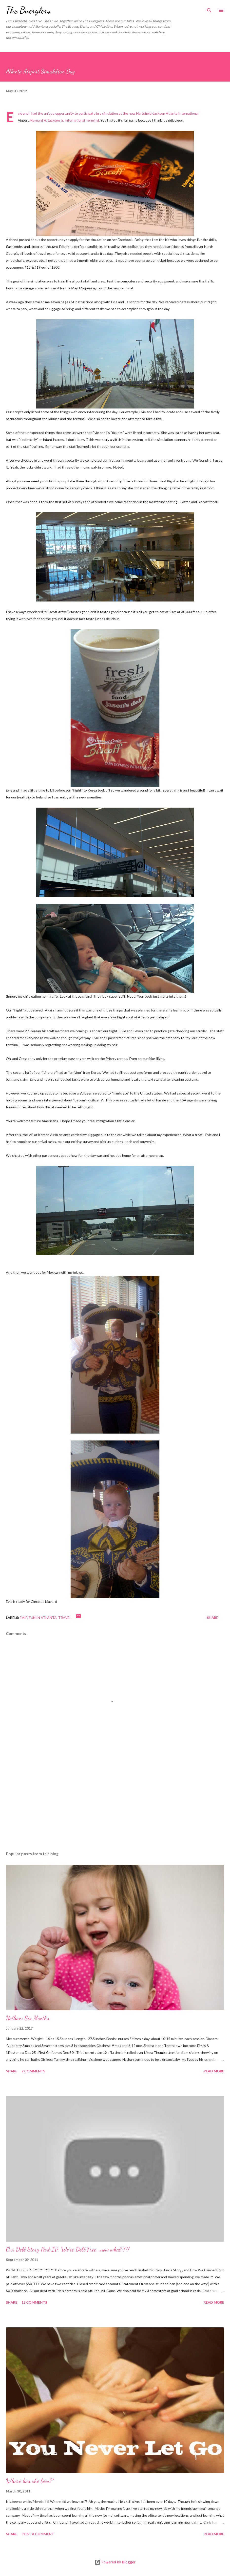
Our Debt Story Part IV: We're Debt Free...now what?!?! (67, 2249)
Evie (23, 1617)
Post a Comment (37, 2534)
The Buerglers (28, 10)
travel (64, 1617)
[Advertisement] (115, 1800)
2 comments (33, 2071)
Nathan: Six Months (27, 2018)
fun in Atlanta (43, 1617)
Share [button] (212, 1617)
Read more (214, 2071)
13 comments (34, 2302)
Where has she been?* (30, 2481)
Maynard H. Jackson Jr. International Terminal (64, 120)
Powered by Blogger (115, 2562)
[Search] (209, 9)
